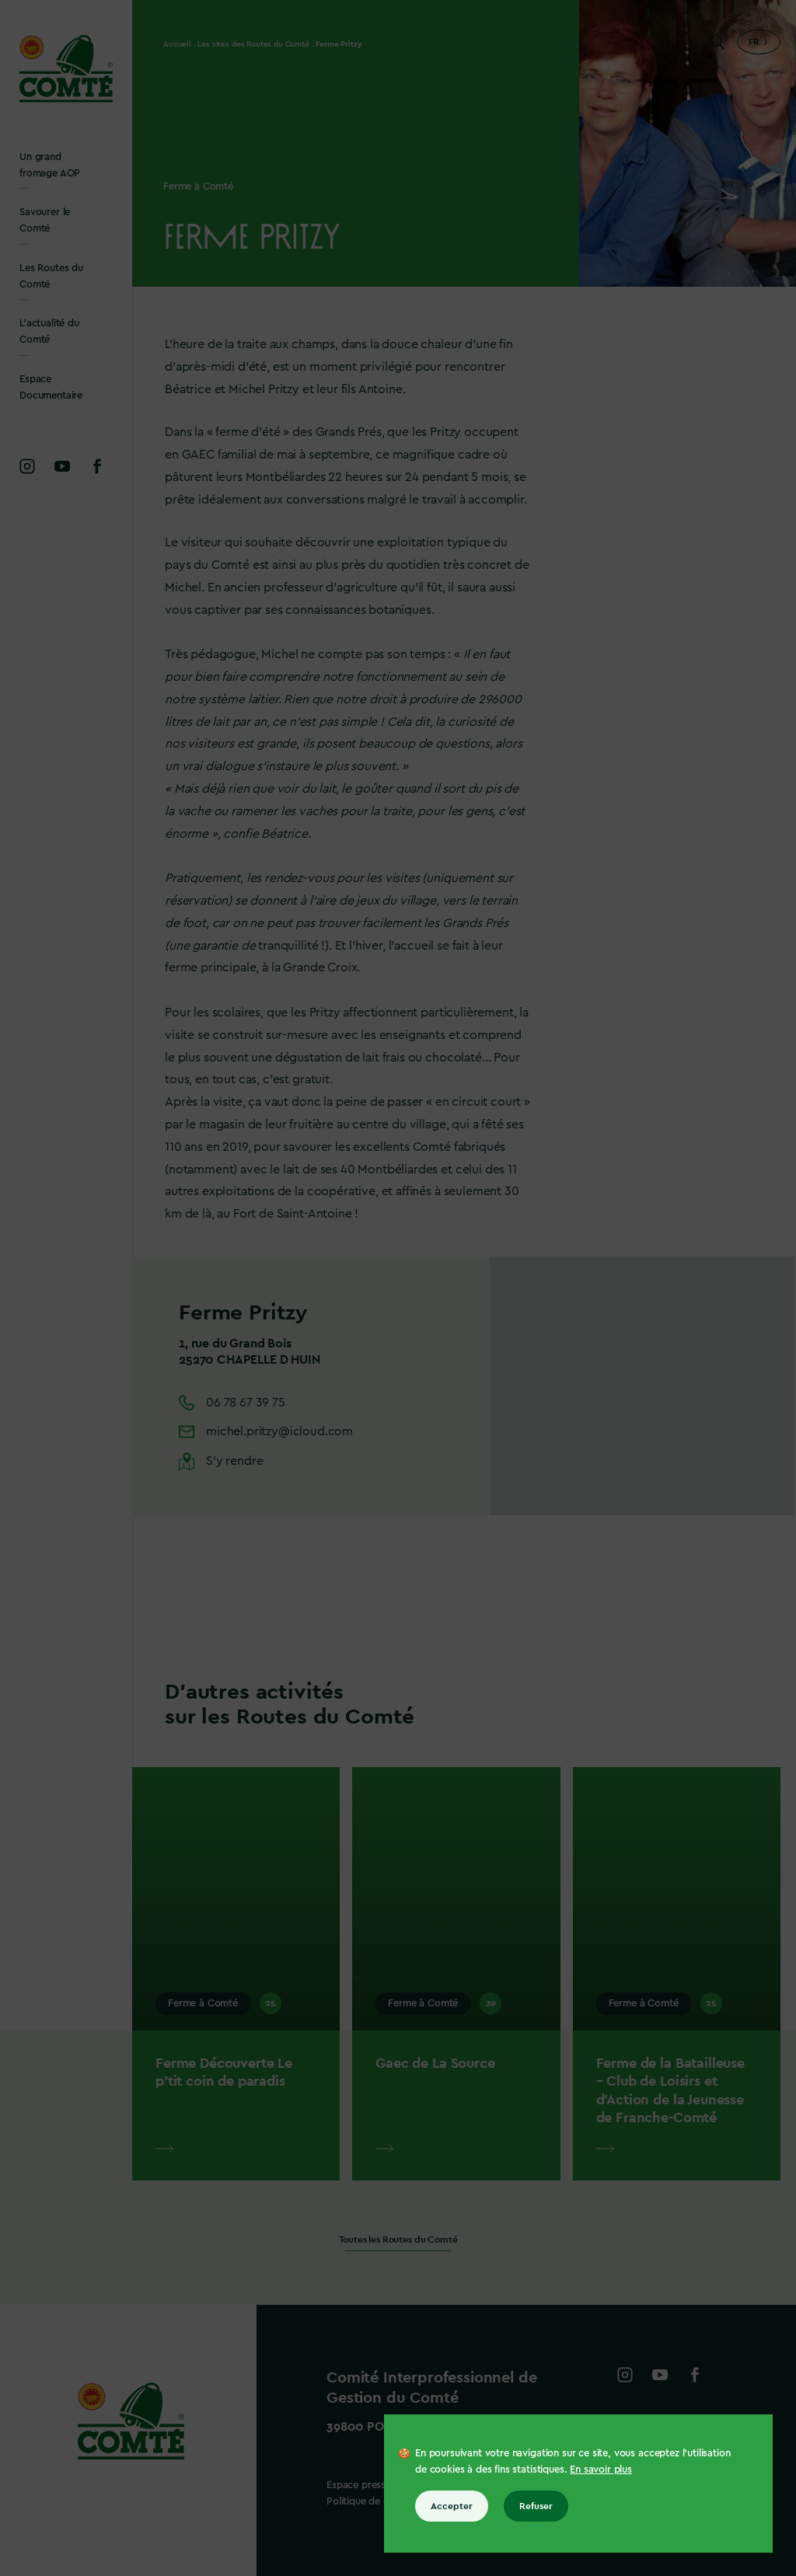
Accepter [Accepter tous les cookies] (452, 2506)
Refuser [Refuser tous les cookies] (536, 2506)
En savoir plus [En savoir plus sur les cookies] (601, 2469)
